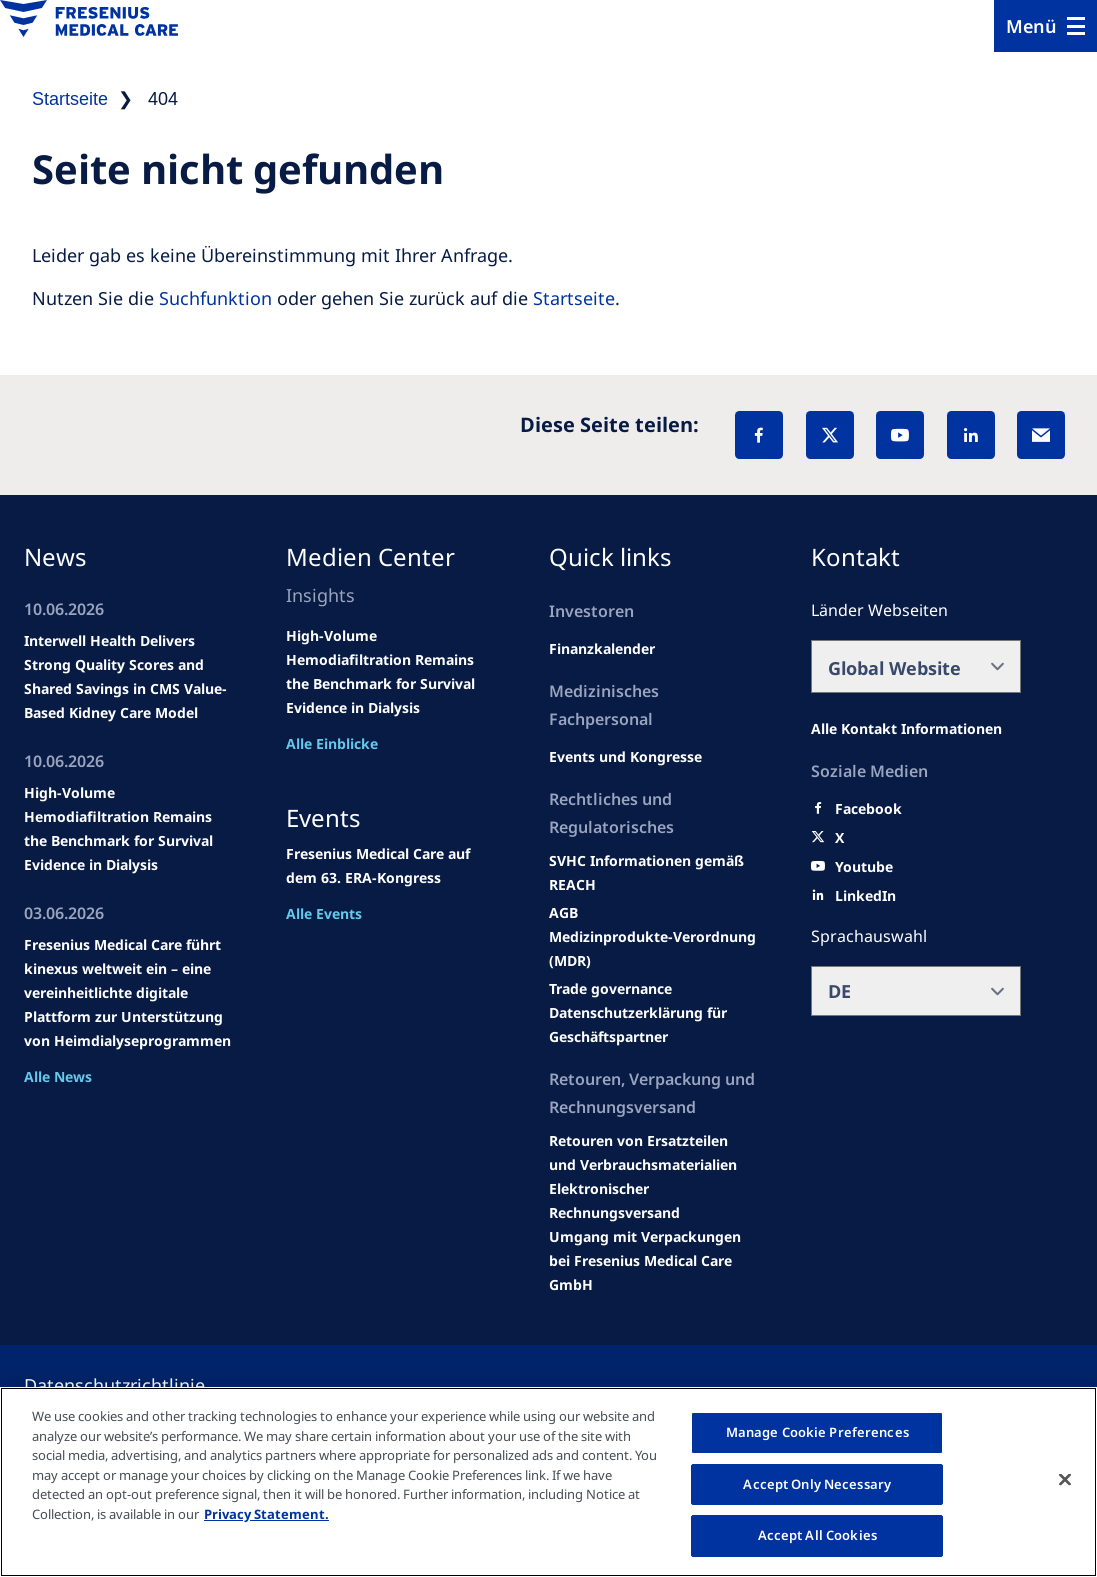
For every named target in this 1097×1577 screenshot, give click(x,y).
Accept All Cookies (817, 1535)
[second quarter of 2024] (602, 649)
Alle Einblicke (332, 743)
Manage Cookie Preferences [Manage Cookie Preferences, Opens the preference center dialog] (817, 1432)
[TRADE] (654, 1025)
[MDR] (654, 949)
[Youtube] (864, 867)
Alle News (58, 1076)
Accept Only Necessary (817, 1484)
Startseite (574, 298)
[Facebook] (759, 435)
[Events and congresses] (654, 873)
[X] (830, 435)
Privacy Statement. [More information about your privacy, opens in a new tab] (266, 1514)
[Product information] (654, 1153)
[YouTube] (900, 435)
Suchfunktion (215, 298)
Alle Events (324, 913)
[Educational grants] (563, 913)
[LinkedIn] (971, 435)
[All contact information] (906, 729)
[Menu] (1045, 26)
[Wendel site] (625, 757)
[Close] (1065, 1480)
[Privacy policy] (138, 1385)
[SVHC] (610, 989)
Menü (1031, 26)
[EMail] (1041, 435)
